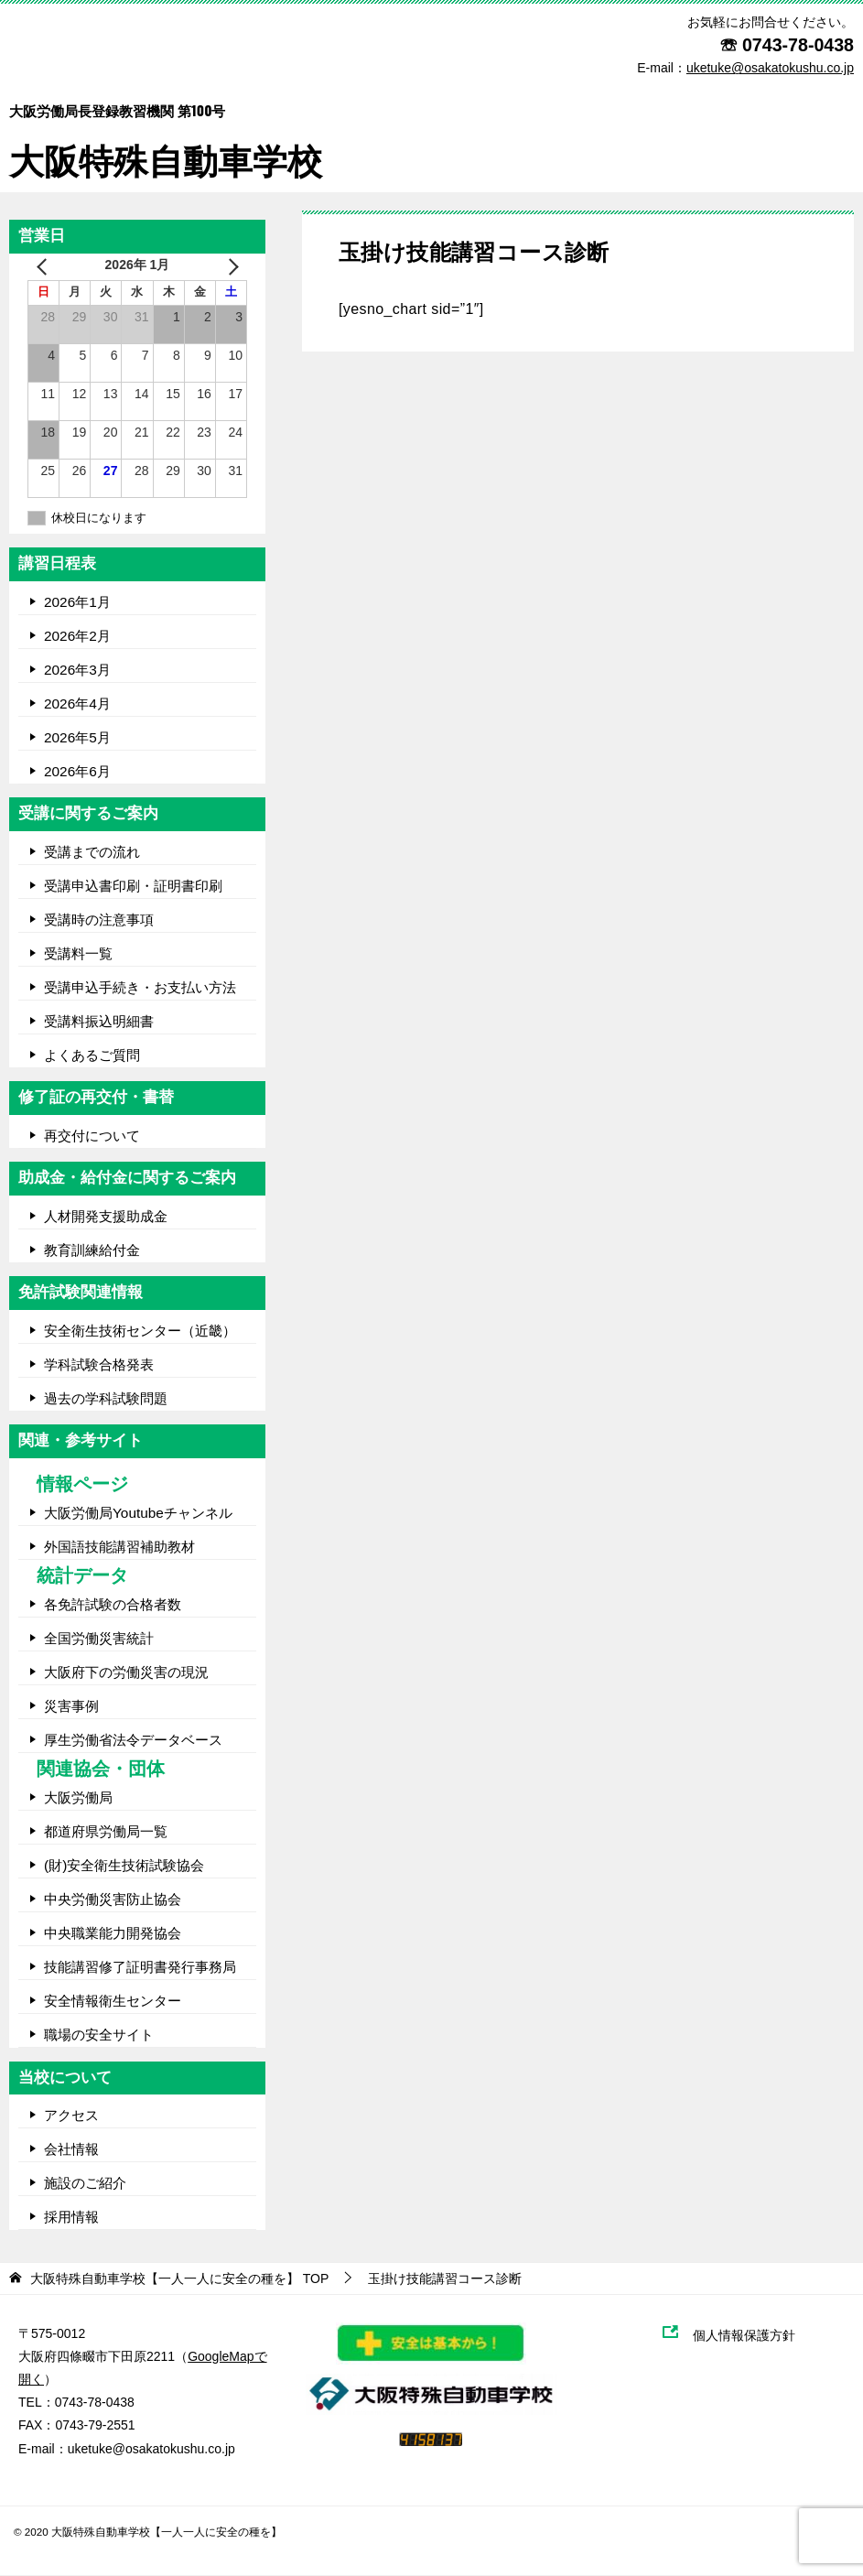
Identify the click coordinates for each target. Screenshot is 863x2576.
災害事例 (71, 1707)
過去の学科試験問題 (105, 1398)
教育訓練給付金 (92, 1250)
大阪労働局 (78, 1798)
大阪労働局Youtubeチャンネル (138, 1513)
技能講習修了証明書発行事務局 (140, 1967)
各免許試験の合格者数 (112, 1605)
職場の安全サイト (99, 2035)
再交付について (92, 1135)
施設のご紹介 (85, 2184)
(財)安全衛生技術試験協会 (124, 1866)
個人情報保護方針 (753, 2335)
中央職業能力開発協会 (112, 1934)
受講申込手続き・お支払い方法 (140, 987)
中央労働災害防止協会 (112, 1900)
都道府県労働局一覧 (105, 1832)
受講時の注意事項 (99, 919)
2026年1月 (77, 602)
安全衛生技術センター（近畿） (140, 1330)
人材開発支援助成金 (105, 1216)
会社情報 (71, 2150)
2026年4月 (77, 703)
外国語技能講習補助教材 (119, 1546)
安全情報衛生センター (112, 2001)
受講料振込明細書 (99, 1021)
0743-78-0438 (798, 45)
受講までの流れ (92, 852)
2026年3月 (77, 669)
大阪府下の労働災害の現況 (126, 1673)
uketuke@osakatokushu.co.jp (151, 2448)
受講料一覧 (78, 953)
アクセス (71, 2116)
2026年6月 (77, 771)
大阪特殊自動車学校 (165, 129)
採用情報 (71, 2217)
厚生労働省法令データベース (133, 1740)
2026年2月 (77, 636)
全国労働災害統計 (99, 1639)
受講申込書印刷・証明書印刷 (133, 885)
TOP (179, 2278)
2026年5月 (77, 737)
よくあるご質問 (92, 1055)
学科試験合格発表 (99, 1364)
